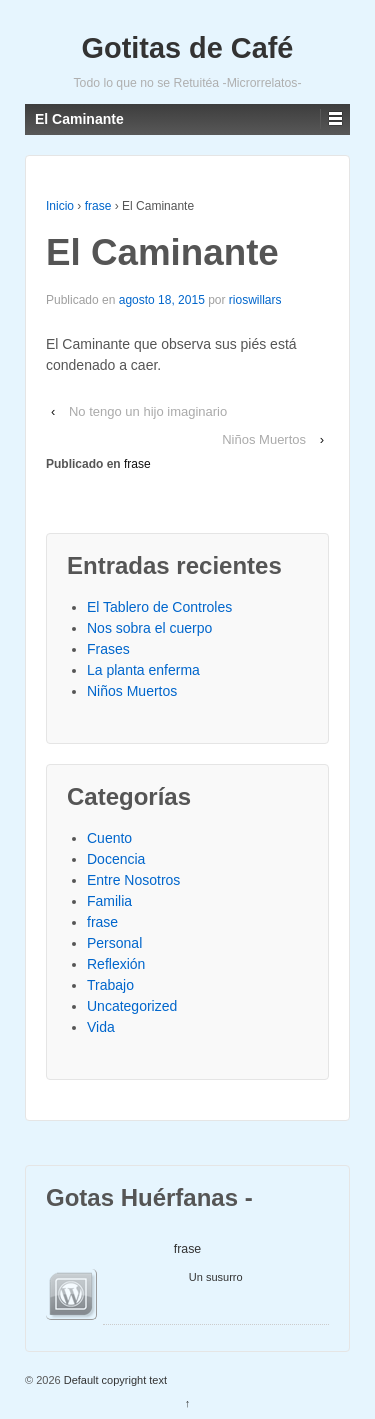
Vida (101, 1027)
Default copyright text (114, 1380)
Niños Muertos (264, 439)
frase (98, 206)
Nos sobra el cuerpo (149, 628)
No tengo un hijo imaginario (148, 411)
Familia (109, 901)
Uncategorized (132, 1006)
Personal (114, 943)
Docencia (116, 859)
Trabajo (110, 985)
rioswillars (255, 300)
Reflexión (116, 964)
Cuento (109, 838)
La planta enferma (143, 670)
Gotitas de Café (188, 48)
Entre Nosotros (133, 880)
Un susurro (216, 1277)
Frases (108, 649)
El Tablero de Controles (159, 607)
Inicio (60, 206)
